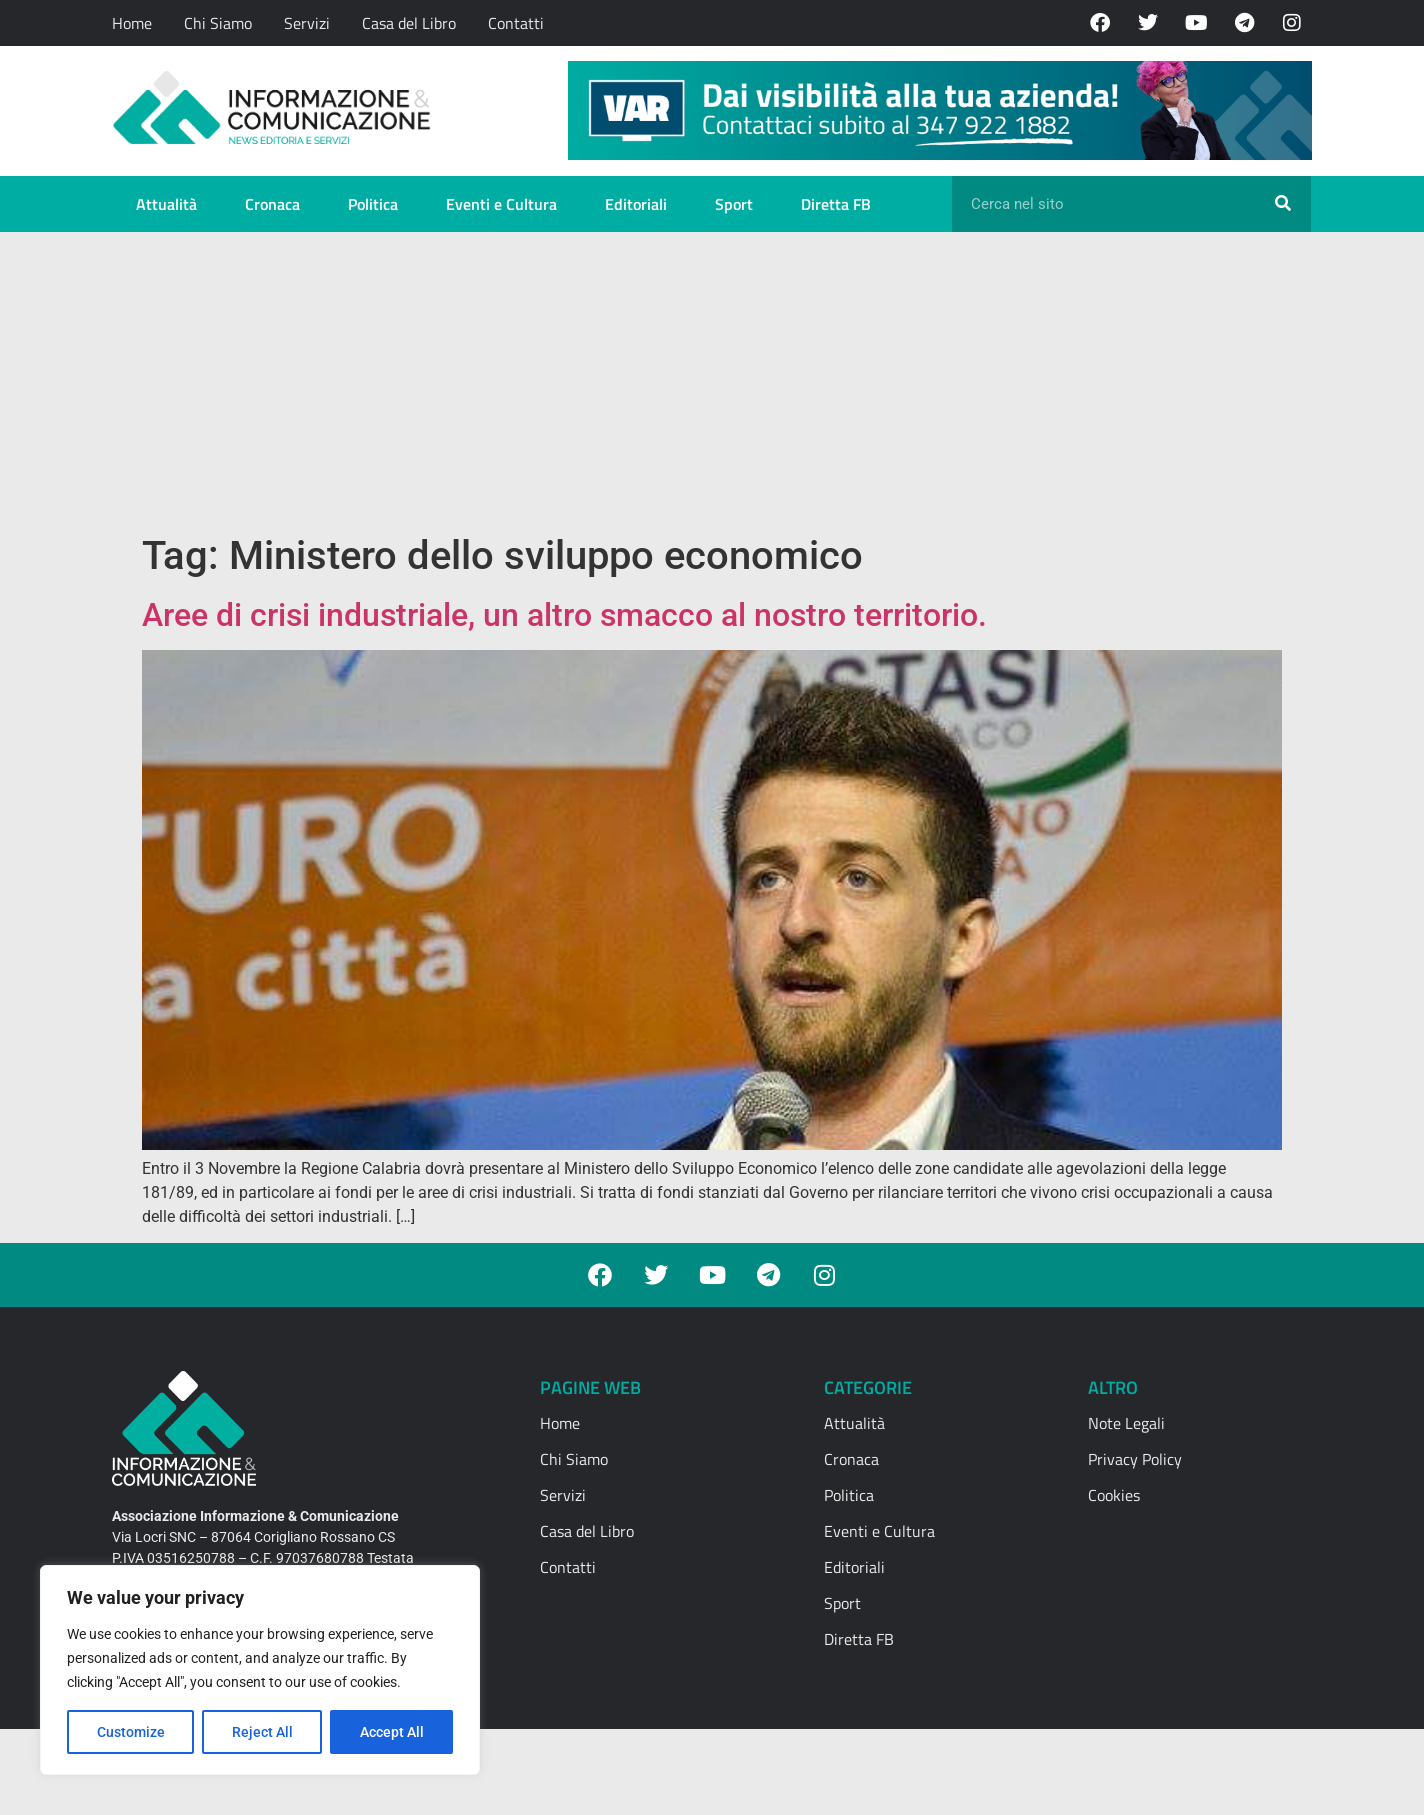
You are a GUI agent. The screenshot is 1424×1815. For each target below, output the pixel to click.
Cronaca (272, 204)
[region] (260, 1670)
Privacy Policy (1135, 1459)
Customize (131, 1732)
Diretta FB (836, 204)
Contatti (516, 23)
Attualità (166, 204)
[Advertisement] (712, 382)
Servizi (307, 23)
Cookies (1114, 1495)
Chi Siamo (218, 23)
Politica (373, 204)
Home (132, 23)
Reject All (262, 1732)
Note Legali (1126, 1423)
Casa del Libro (409, 23)
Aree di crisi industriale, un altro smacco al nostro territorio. (564, 615)
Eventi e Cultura (501, 204)
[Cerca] (1283, 204)
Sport (734, 204)
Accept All (392, 1732)
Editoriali (636, 204)
